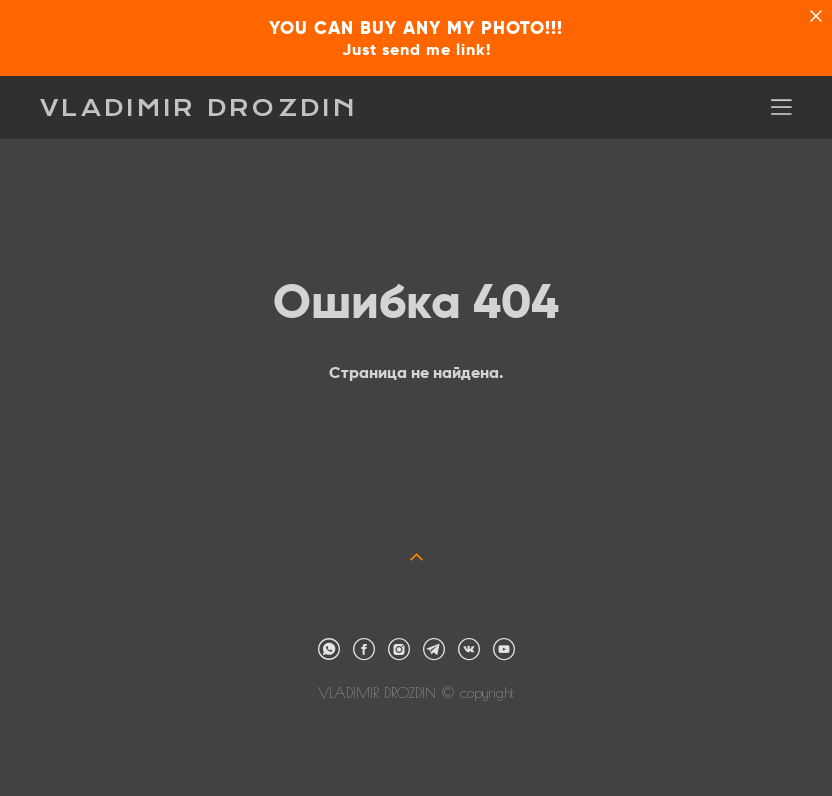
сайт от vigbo (416, 748)
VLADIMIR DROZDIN (199, 108)
